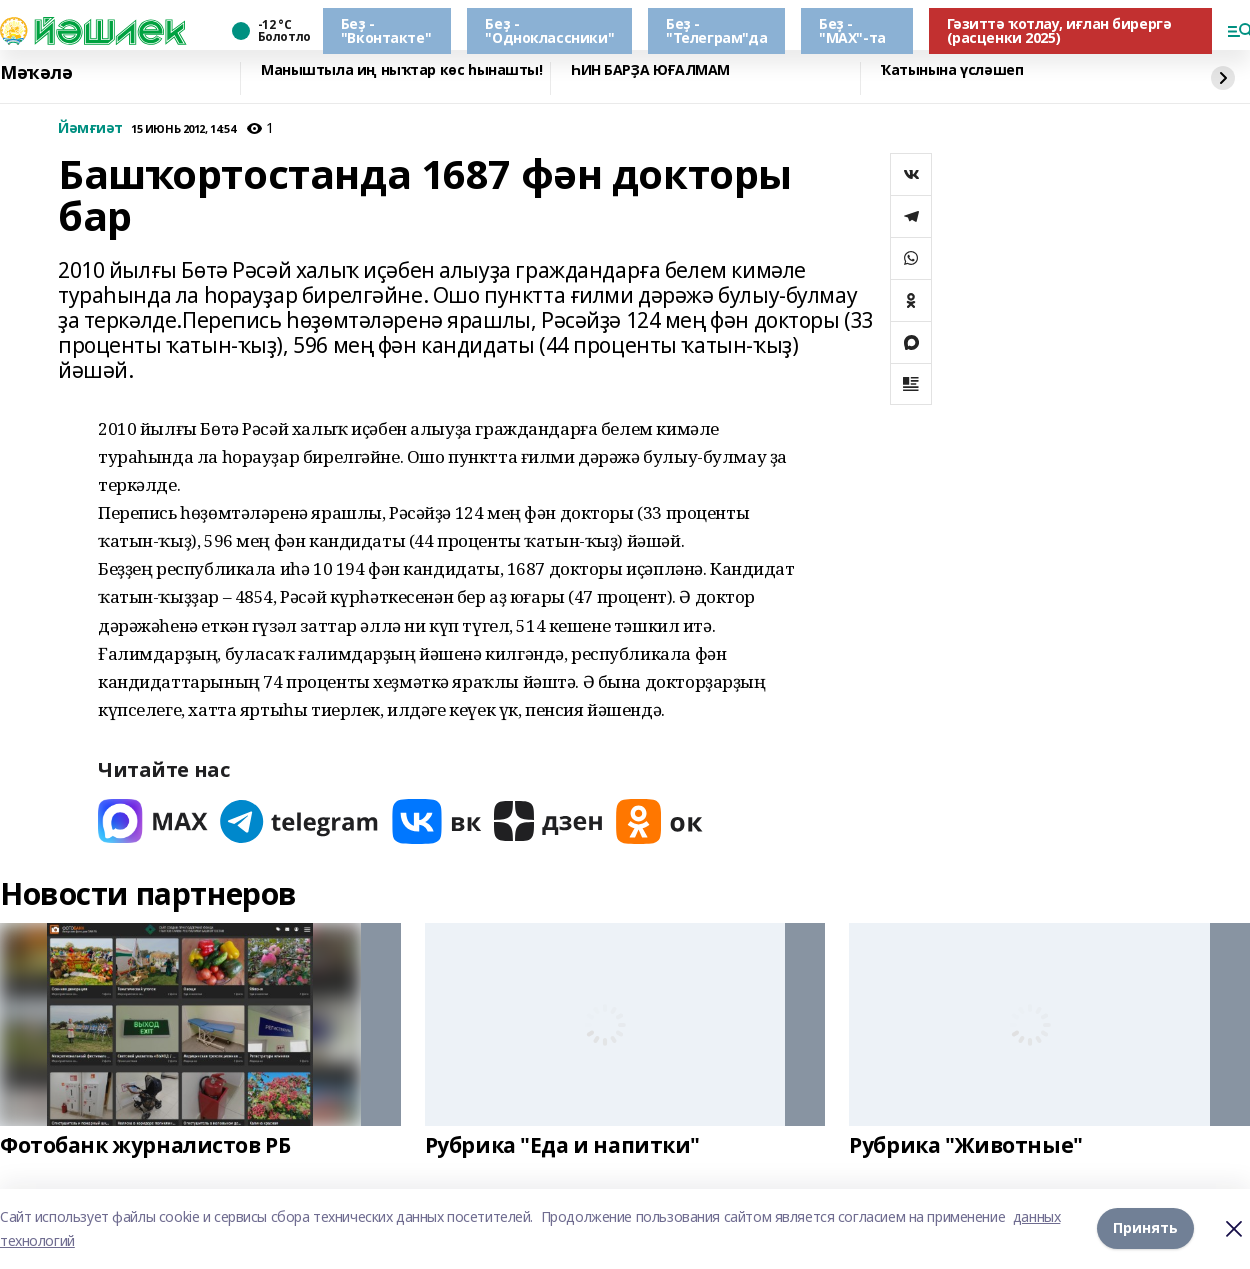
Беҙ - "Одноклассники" (549, 30)
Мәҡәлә (36, 73)
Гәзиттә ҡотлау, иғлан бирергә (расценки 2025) (1059, 30)
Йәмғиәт (90, 128)
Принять (1145, 1228)
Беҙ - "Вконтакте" (386, 30)
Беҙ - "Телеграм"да (716, 30)
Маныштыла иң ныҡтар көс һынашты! (402, 70)
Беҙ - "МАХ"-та (852, 30)
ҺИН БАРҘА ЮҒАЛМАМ (650, 70)
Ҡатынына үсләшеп (952, 70)
